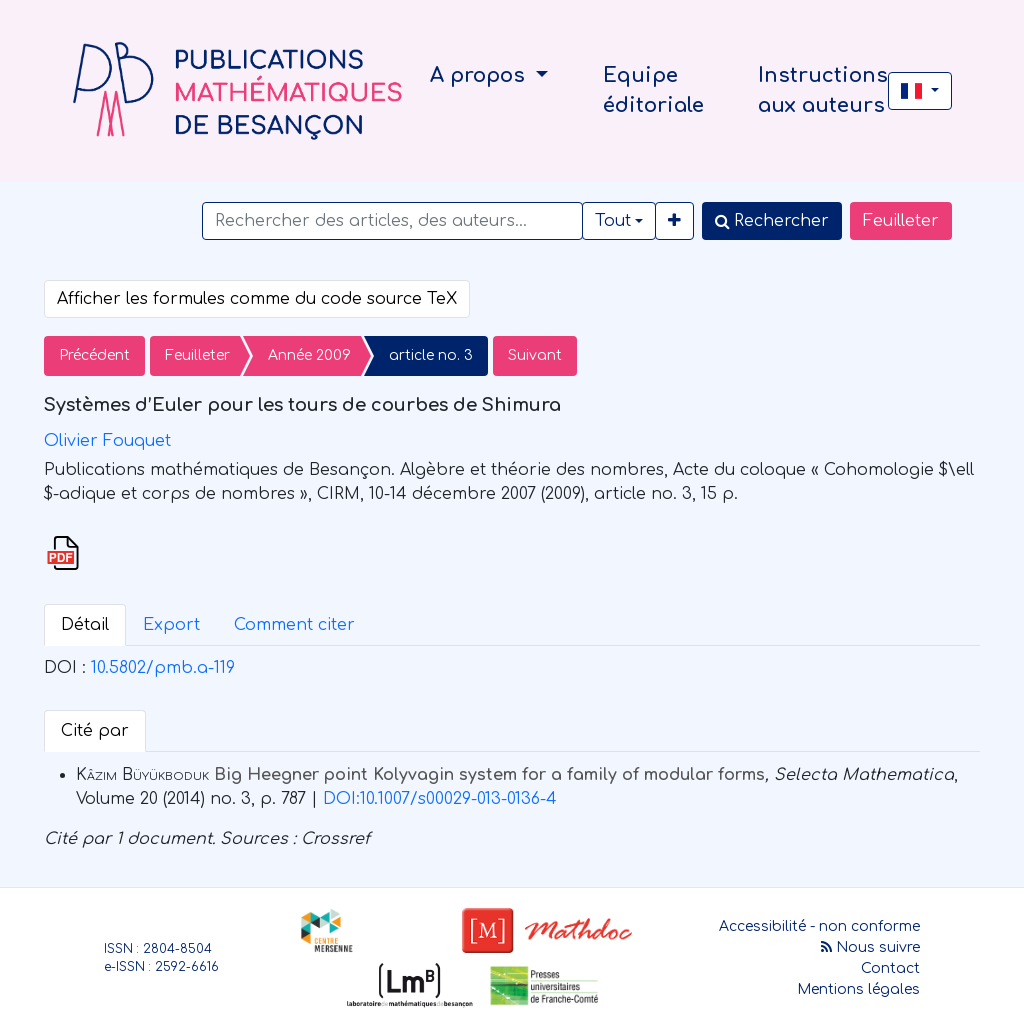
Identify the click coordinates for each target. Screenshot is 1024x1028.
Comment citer (294, 625)
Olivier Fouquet (107, 441)
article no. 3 (431, 355)
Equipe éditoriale (653, 90)
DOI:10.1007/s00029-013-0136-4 (440, 799)
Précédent (94, 355)
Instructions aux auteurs (823, 90)
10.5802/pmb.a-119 (163, 668)
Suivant (535, 355)
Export (171, 625)
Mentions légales (858, 989)
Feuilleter (901, 221)
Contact (890, 968)
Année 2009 (309, 355)
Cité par (95, 731)
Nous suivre (870, 947)
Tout (613, 221)
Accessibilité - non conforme (819, 926)
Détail (85, 625)
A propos (480, 75)
